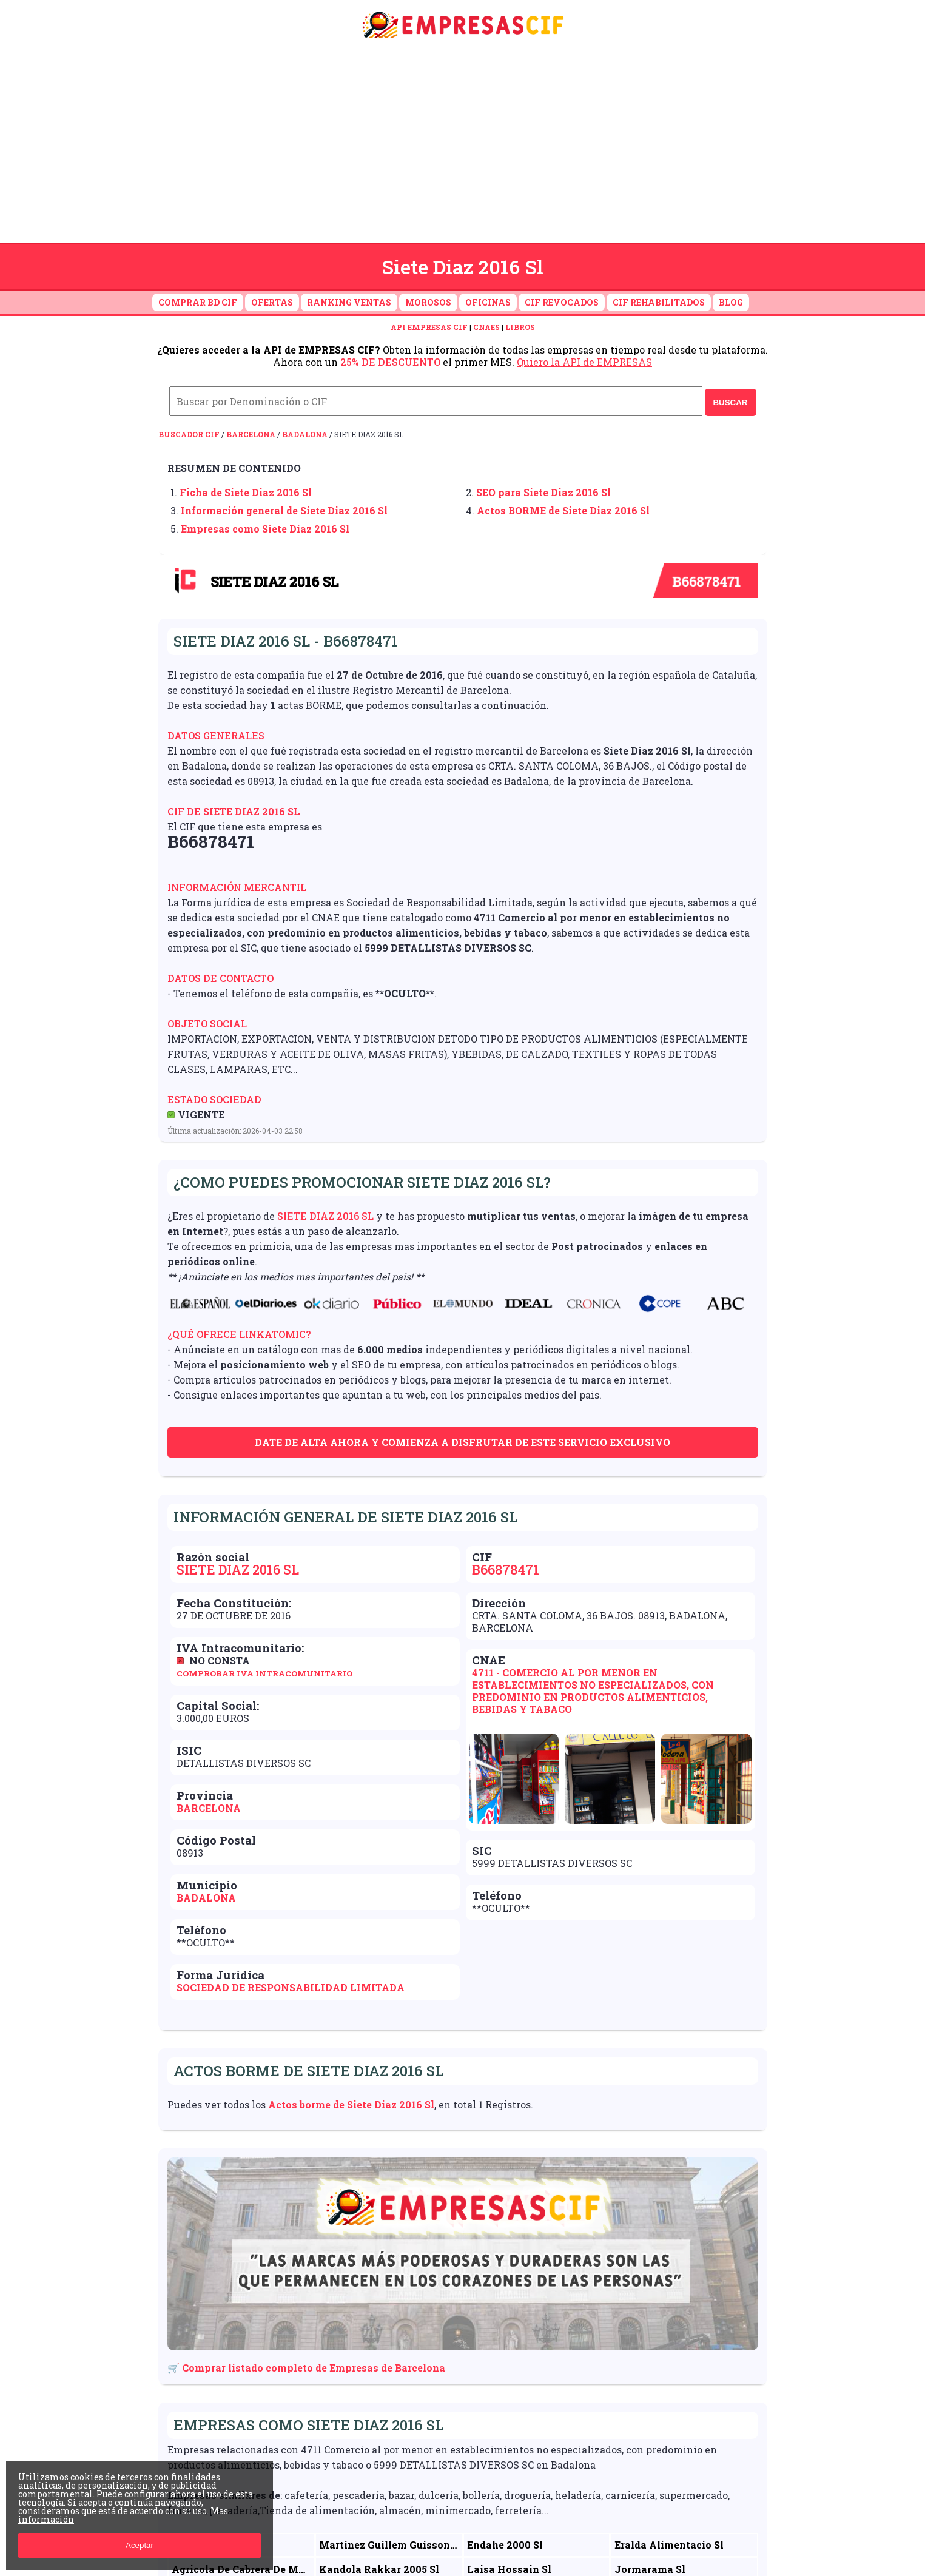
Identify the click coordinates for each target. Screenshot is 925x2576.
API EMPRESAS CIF (429, 327)
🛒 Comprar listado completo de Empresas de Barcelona (306, 2367)
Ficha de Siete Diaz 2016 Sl (246, 492)
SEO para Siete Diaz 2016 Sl (543, 492)
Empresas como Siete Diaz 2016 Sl (265, 528)
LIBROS (520, 327)
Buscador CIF (189, 434)
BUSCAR (730, 402)
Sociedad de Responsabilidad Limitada (291, 1987)
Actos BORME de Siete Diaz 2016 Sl (563, 510)
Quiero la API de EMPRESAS (584, 361)
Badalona (305, 434)
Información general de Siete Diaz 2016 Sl (284, 510)
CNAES (486, 327)
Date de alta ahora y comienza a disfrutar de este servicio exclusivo (462, 1442)
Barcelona (250, 434)
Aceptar (139, 2545)
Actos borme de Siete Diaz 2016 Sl (351, 2104)
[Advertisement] (463, 144)
